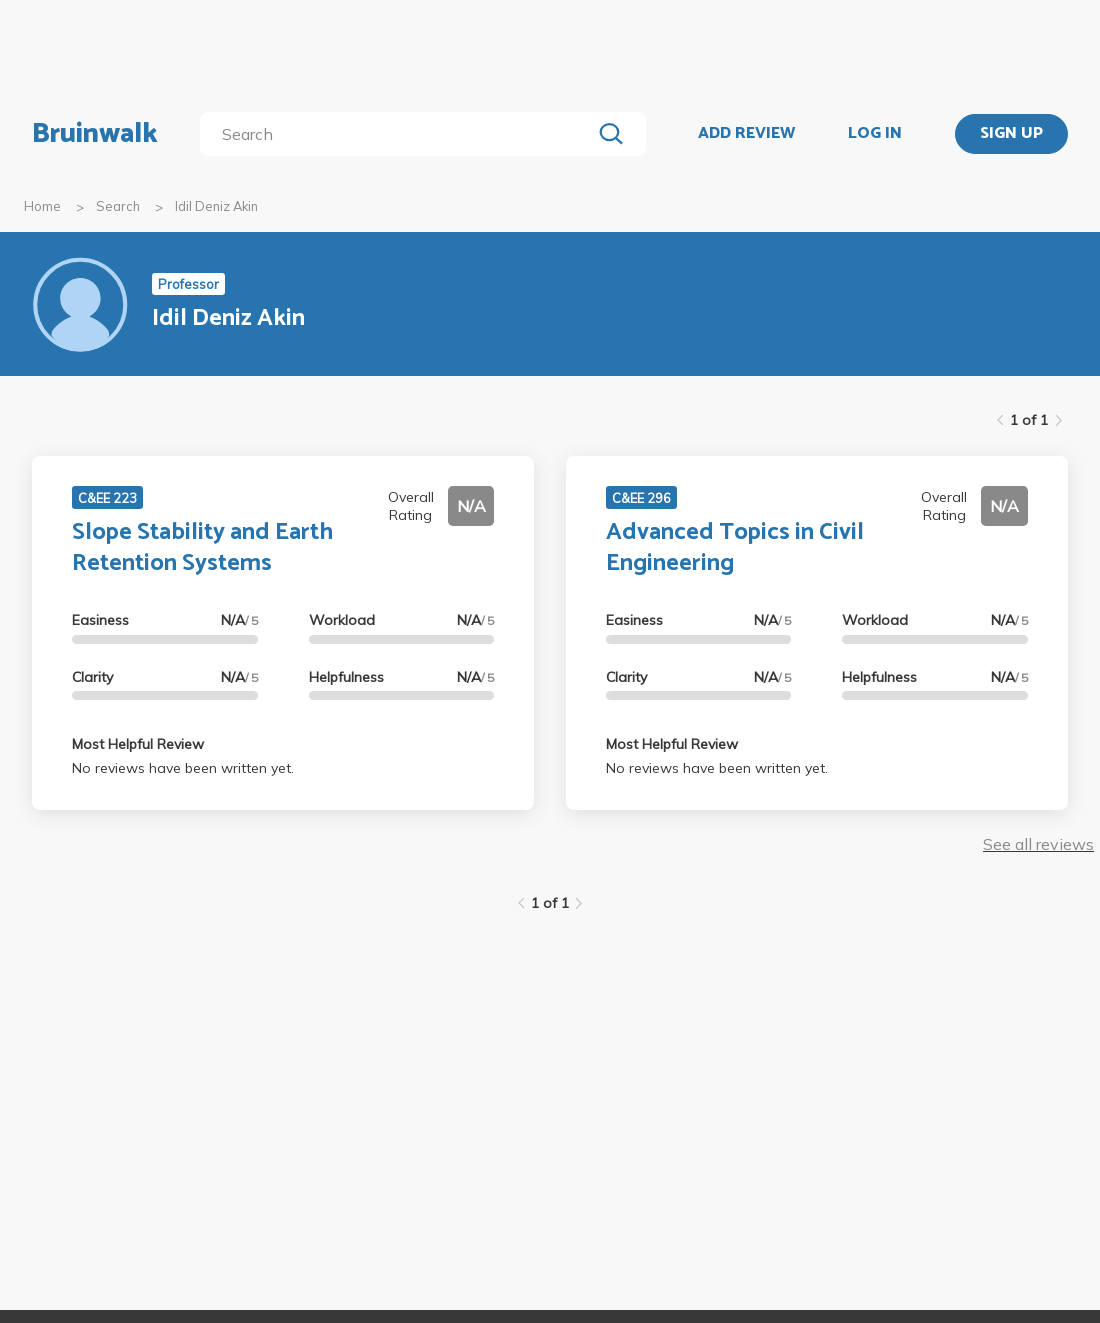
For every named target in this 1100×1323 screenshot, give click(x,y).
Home (42, 206)
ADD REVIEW (746, 134)
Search (118, 206)
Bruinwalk (95, 134)
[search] (399, 134)
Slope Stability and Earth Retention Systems (202, 548)
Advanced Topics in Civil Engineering (735, 548)
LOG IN (875, 134)
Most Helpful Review (138, 744)
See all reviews (1038, 844)
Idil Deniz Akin (216, 206)
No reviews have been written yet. (183, 768)
